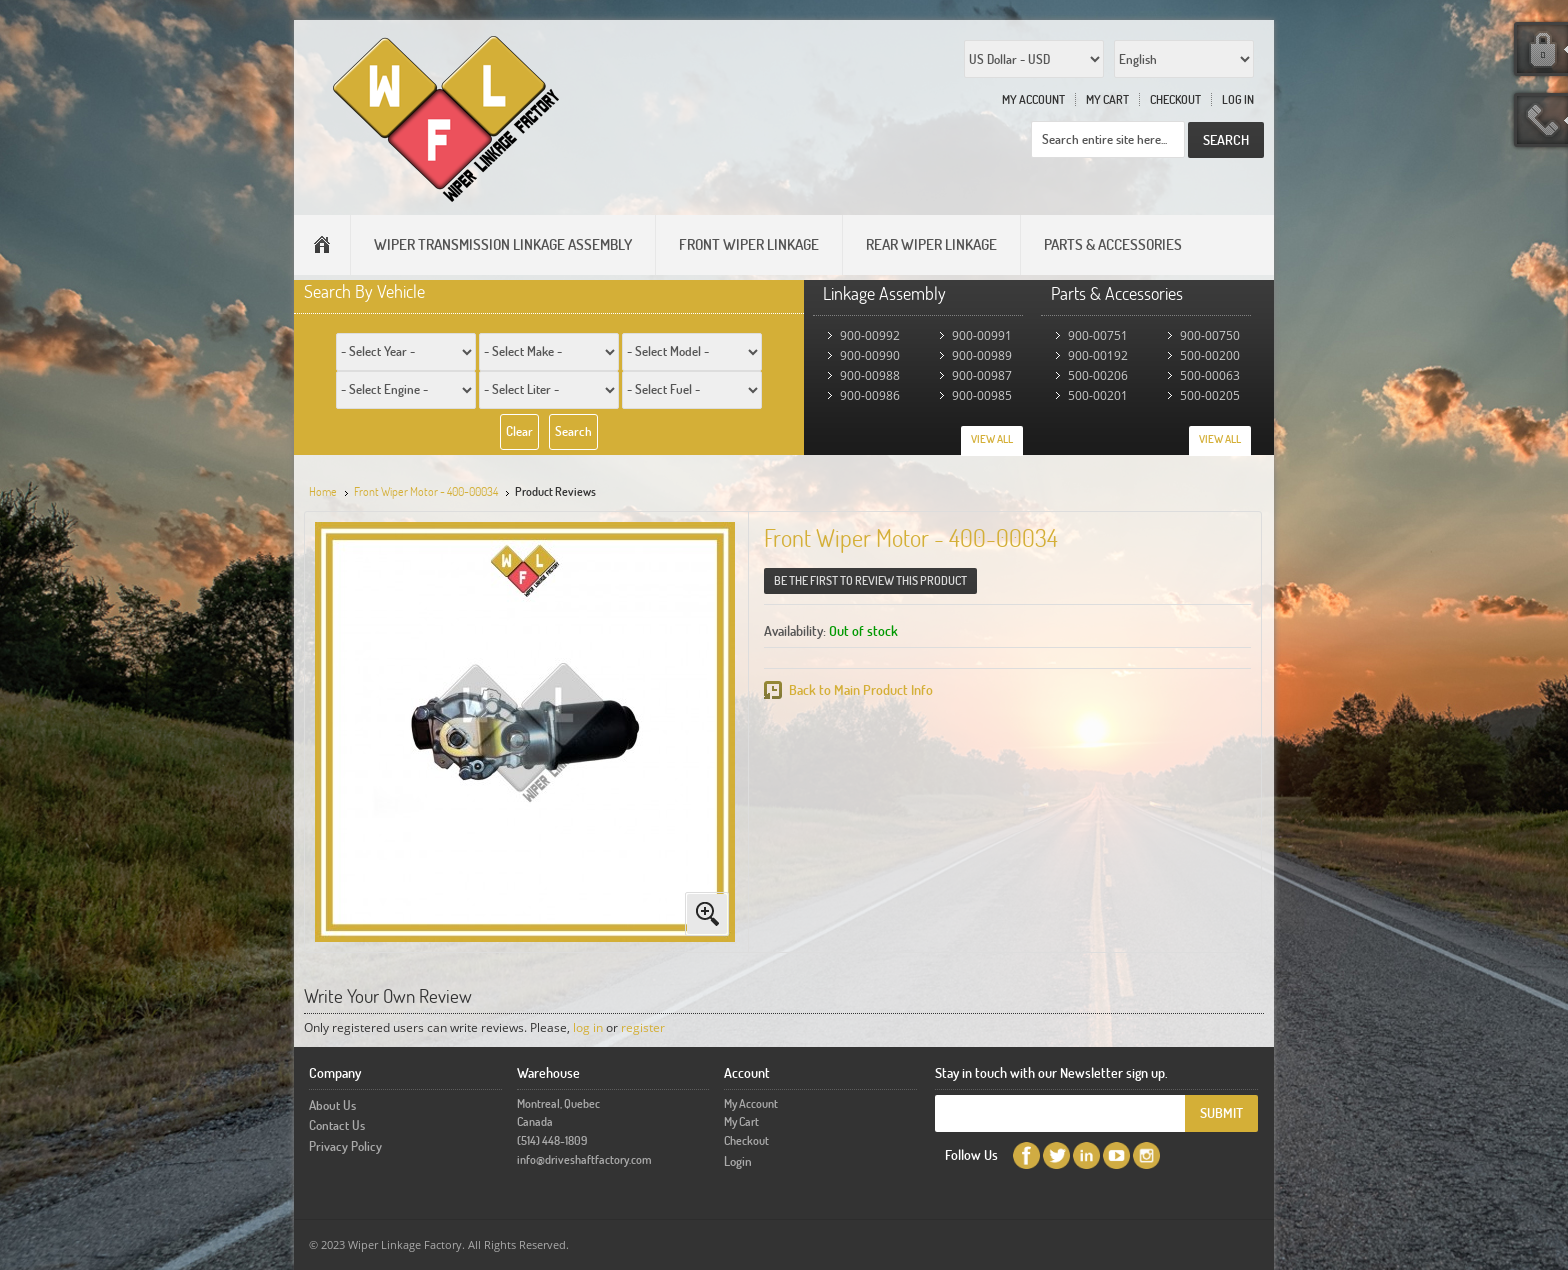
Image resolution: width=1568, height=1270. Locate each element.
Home (323, 491)
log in (588, 1027)
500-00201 (1098, 395)
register (643, 1027)
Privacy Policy (345, 1146)
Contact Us (337, 1125)
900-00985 (982, 395)
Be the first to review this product (870, 580)
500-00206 (1098, 375)
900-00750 (1210, 335)
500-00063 (1210, 375)
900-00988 (870, 375)
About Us (332, 1105)
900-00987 (982, 375)
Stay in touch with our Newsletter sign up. (1051, 1072)
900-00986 (870, 395)
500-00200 (1210, 355)
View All (992, 439)
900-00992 (870, 335)
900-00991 (982, 335)
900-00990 (870, 355)
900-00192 (1098, 355)
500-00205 (1210, 395)
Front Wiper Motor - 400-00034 (426, 491)
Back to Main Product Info (861, 689)
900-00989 (982, 355)
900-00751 (1098, 335)
